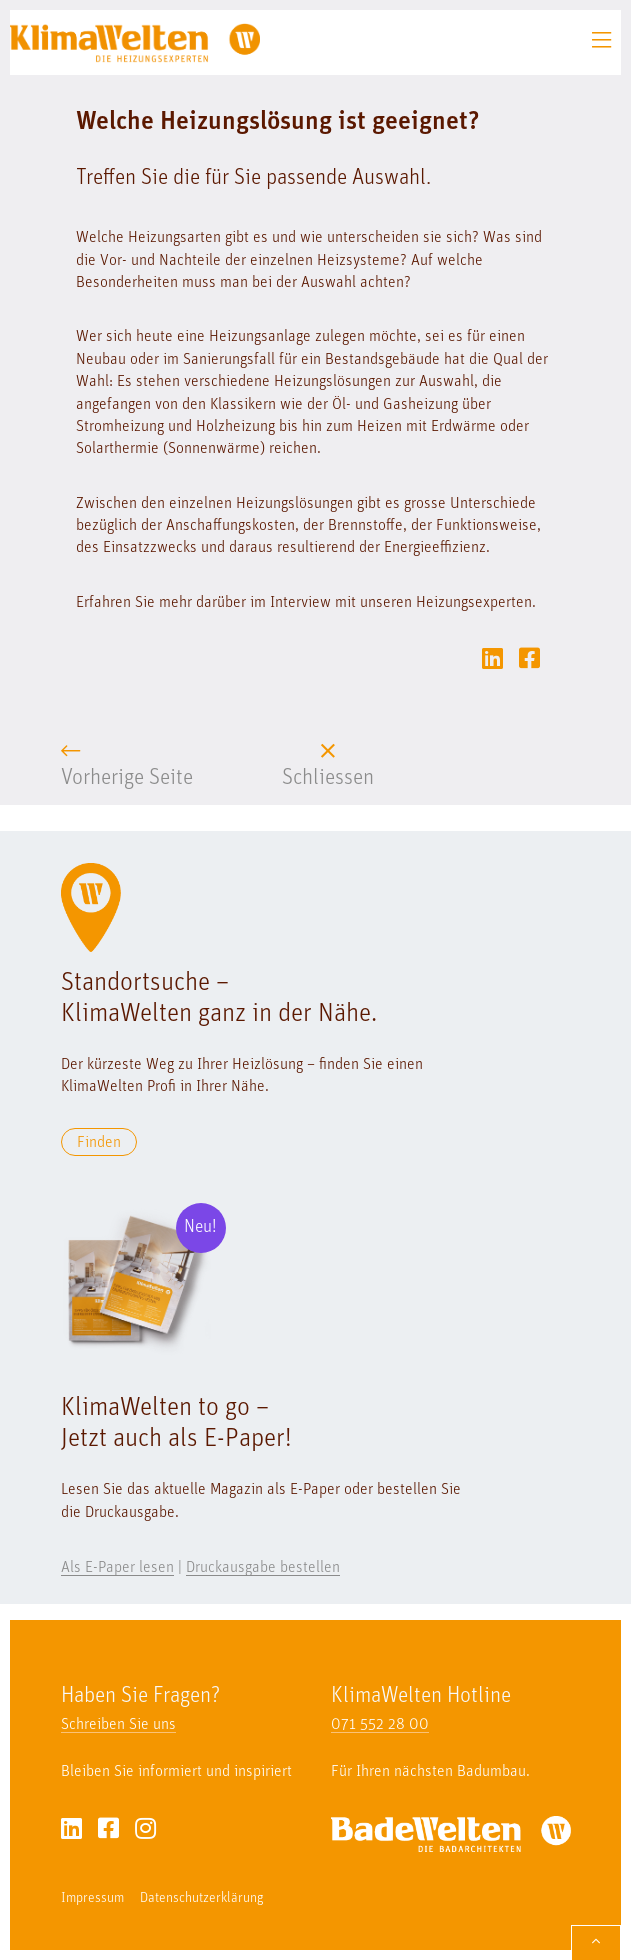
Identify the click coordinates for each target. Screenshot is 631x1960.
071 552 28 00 (380, 1725)
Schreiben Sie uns (118, 1725)
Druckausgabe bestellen (263, 1568)
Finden (99, 1143)
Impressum (92, 1898)
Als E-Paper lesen (117, 1568)
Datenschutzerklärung (202, 1898)
